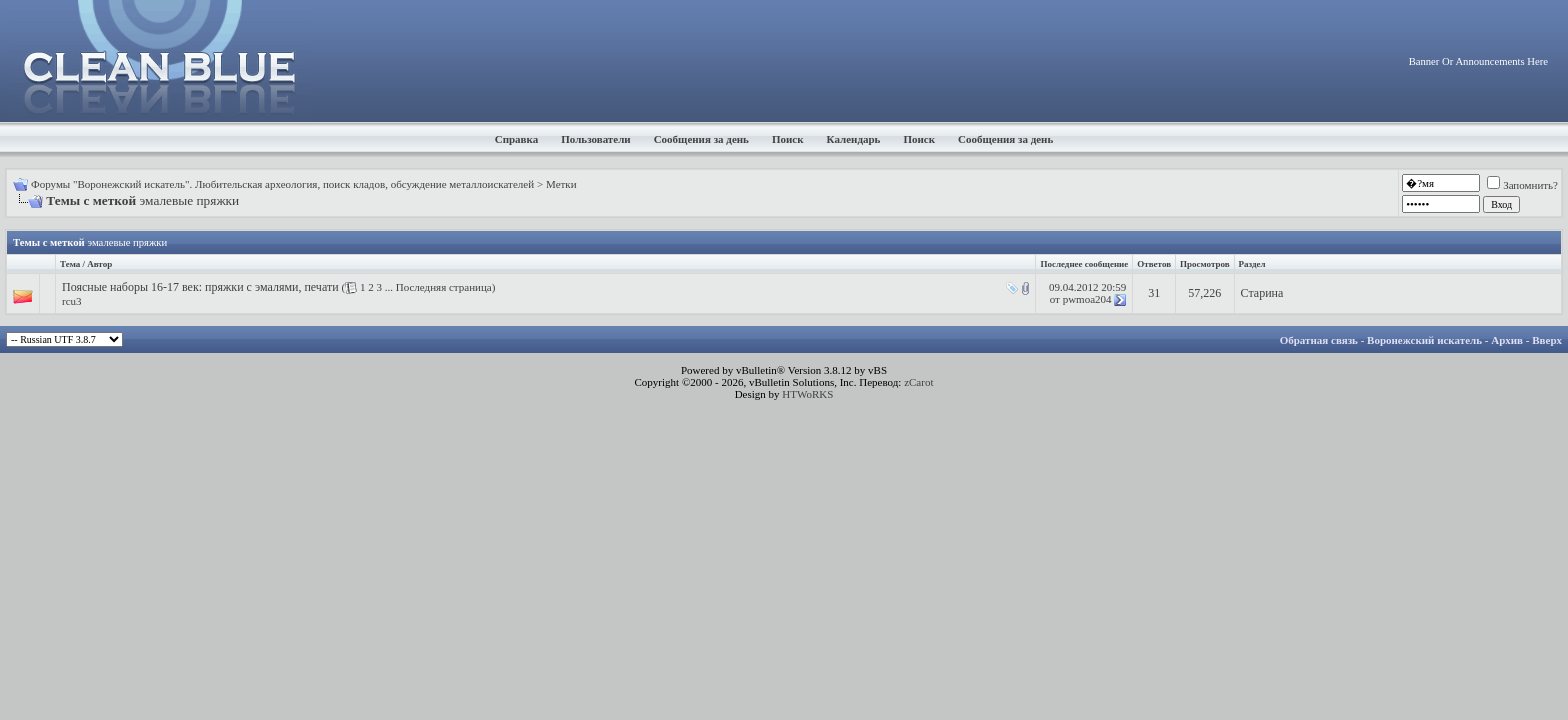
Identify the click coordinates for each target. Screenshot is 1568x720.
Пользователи (595, 139)
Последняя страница (444, 287)
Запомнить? (1522, 185)
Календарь (854, 139)
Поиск (788, 139)
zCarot (918, 382)
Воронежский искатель (1424, 340)
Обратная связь (1319, 340)
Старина (1262, 293)
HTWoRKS (807, 394)
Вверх (1547, 340)
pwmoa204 (1087, 299)
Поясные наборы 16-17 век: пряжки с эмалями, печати (200, 287)
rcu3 (72, 301)
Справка (517, 139)
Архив (1507, 340)
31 (1154, 293)
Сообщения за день (701, 139)
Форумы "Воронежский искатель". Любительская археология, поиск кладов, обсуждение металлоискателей (282, 184)
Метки (561, 184)
